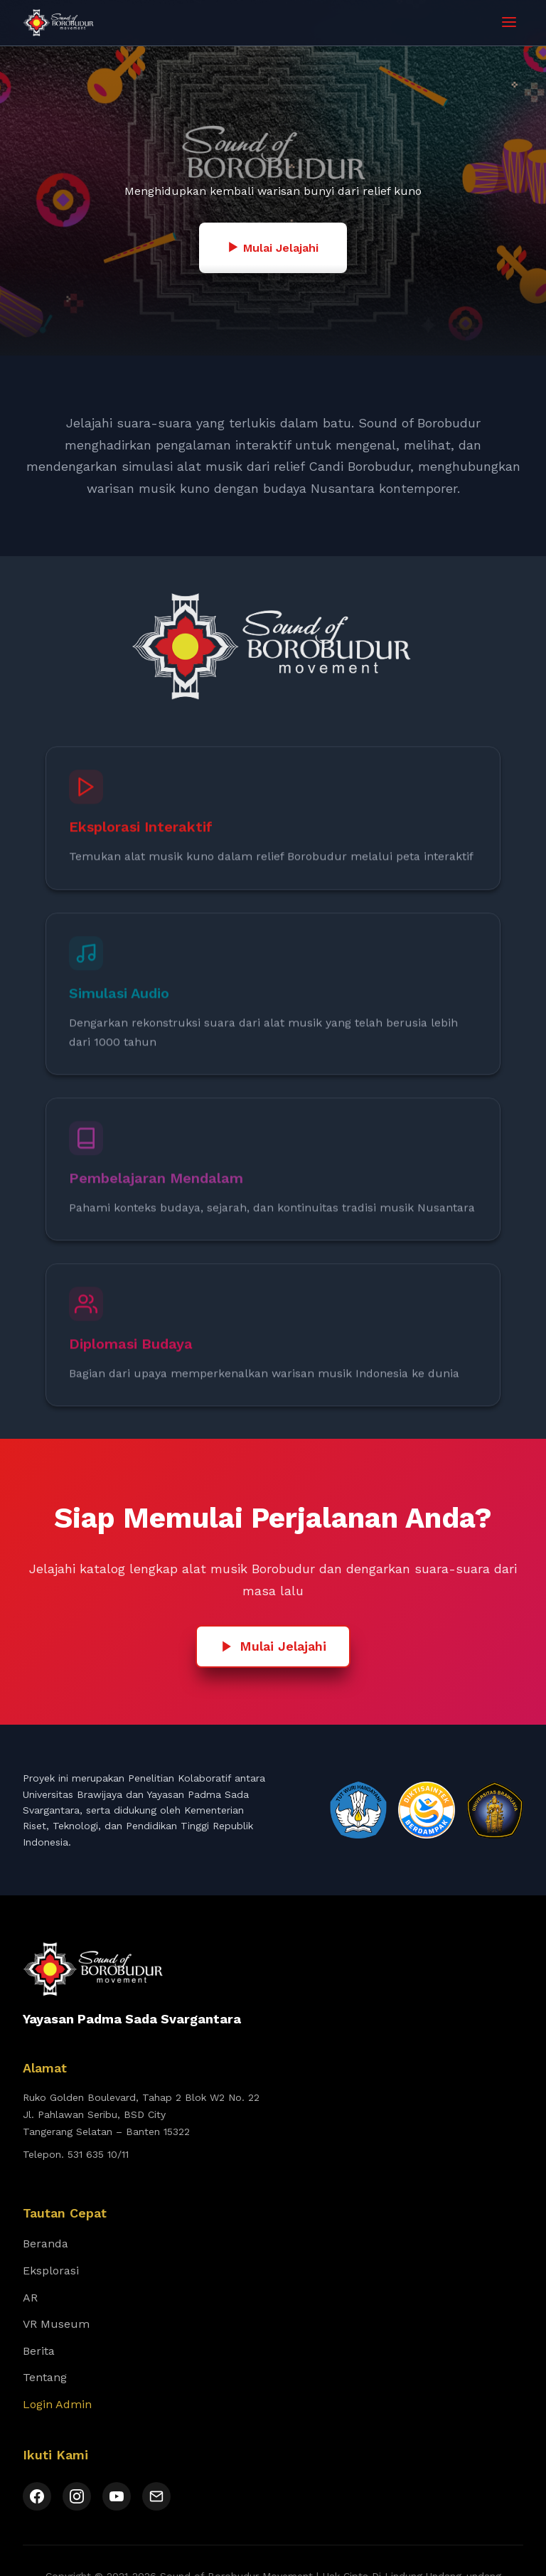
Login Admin (57, 2404)
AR (30, 2297)
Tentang (45, 2377)
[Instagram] (77, 2496)
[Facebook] (37, 2496)
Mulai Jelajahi (273, 248)
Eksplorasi (51, 2270)
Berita (39, 2351)
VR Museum (56, 2324)
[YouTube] (116, 2496)
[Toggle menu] (509, 23)
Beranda (45, 2243)
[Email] (156, 2496)
